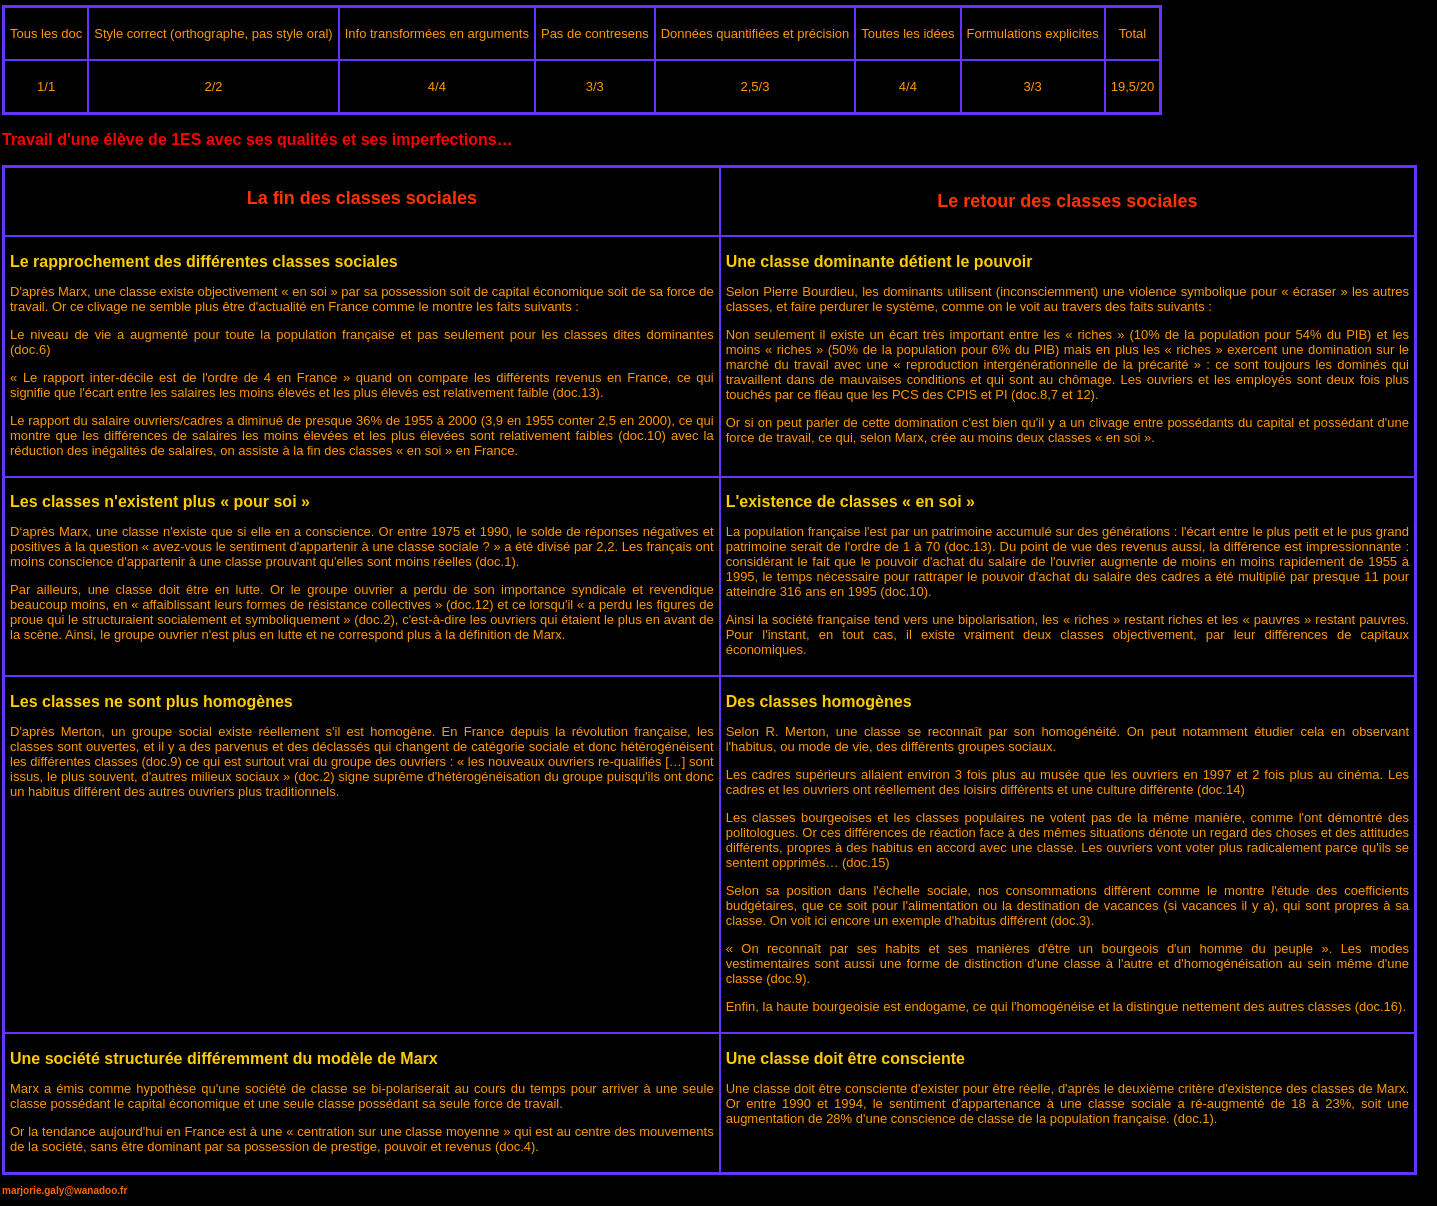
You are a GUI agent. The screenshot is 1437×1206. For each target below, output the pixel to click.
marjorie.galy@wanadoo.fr (64, 1190)
